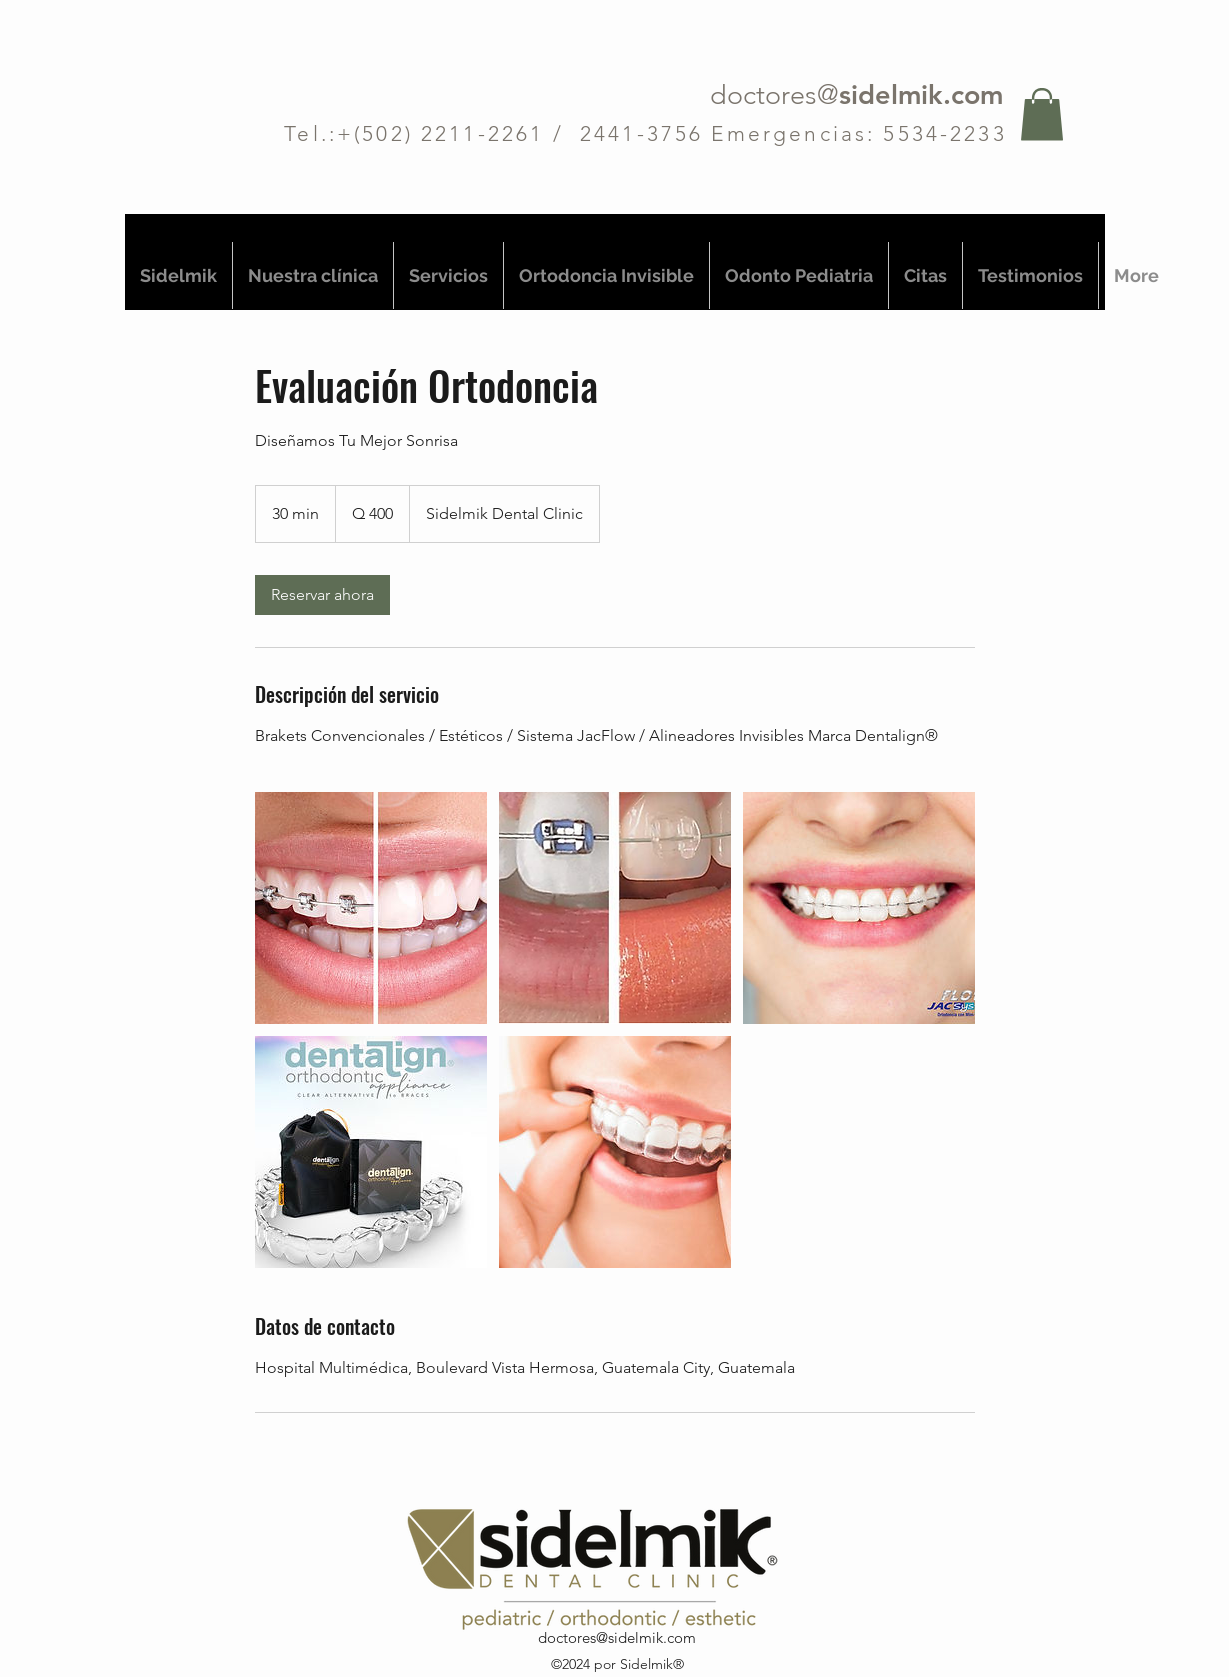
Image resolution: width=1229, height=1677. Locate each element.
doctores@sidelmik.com (617, 1637)
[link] (322, 595)
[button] (1042, 114)
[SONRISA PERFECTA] (371, 908)
